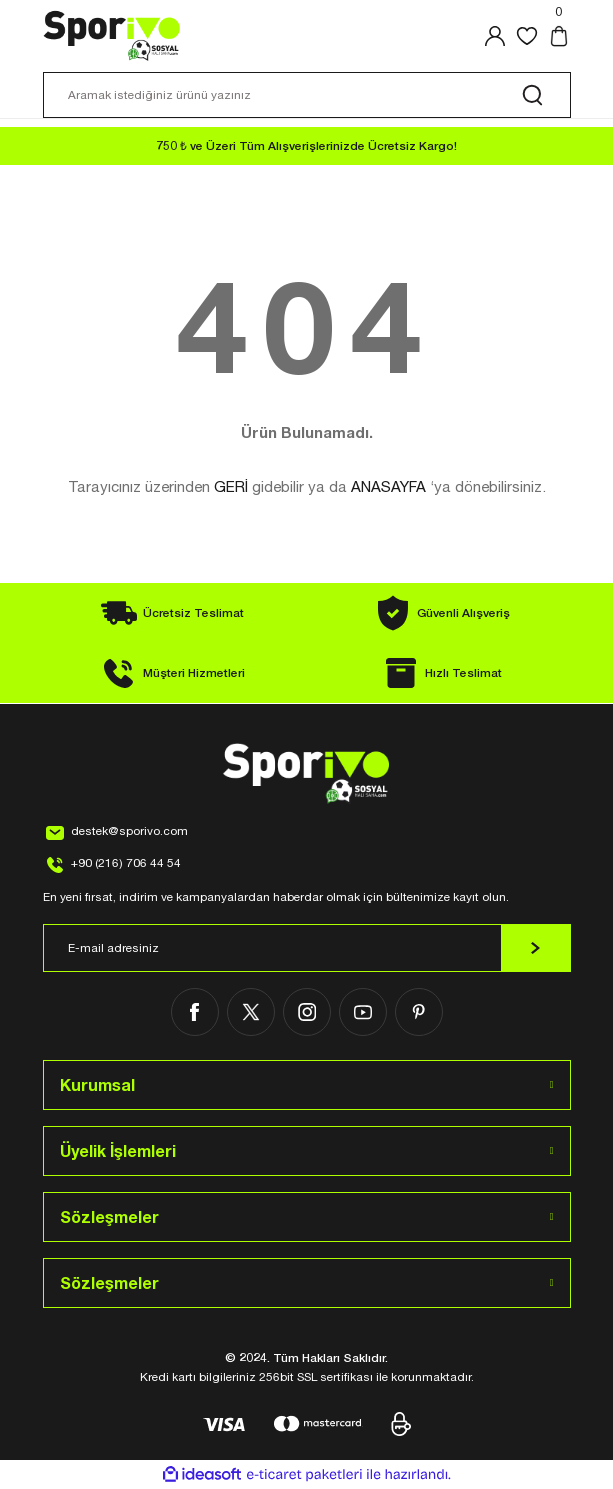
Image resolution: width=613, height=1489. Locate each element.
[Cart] (559, 36)
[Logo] (112, 36)
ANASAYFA (388, 486)
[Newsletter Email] (307, 948)
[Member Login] (495, 36)
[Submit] (536, 948)
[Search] (307, 95)
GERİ (231, 486)
